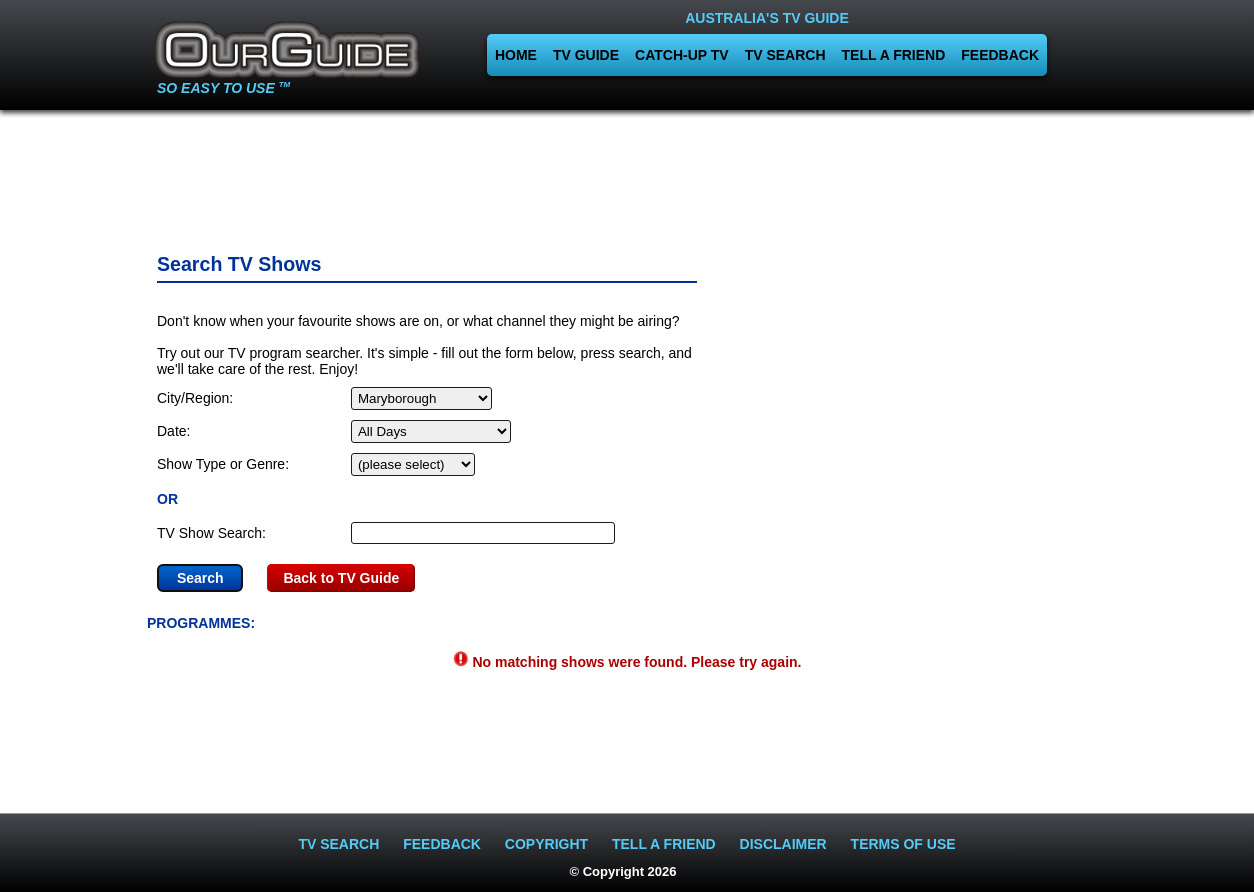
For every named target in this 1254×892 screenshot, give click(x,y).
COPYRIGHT (546, 844)
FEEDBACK (1000, 55)
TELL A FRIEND (894, 55)
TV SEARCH (785, 55)
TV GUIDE (586, 55)
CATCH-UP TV (682, 55)
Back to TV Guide (341, 578)
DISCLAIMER (783, 844)
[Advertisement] (627, 175)
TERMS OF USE (903, 844)
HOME (516, 55)
